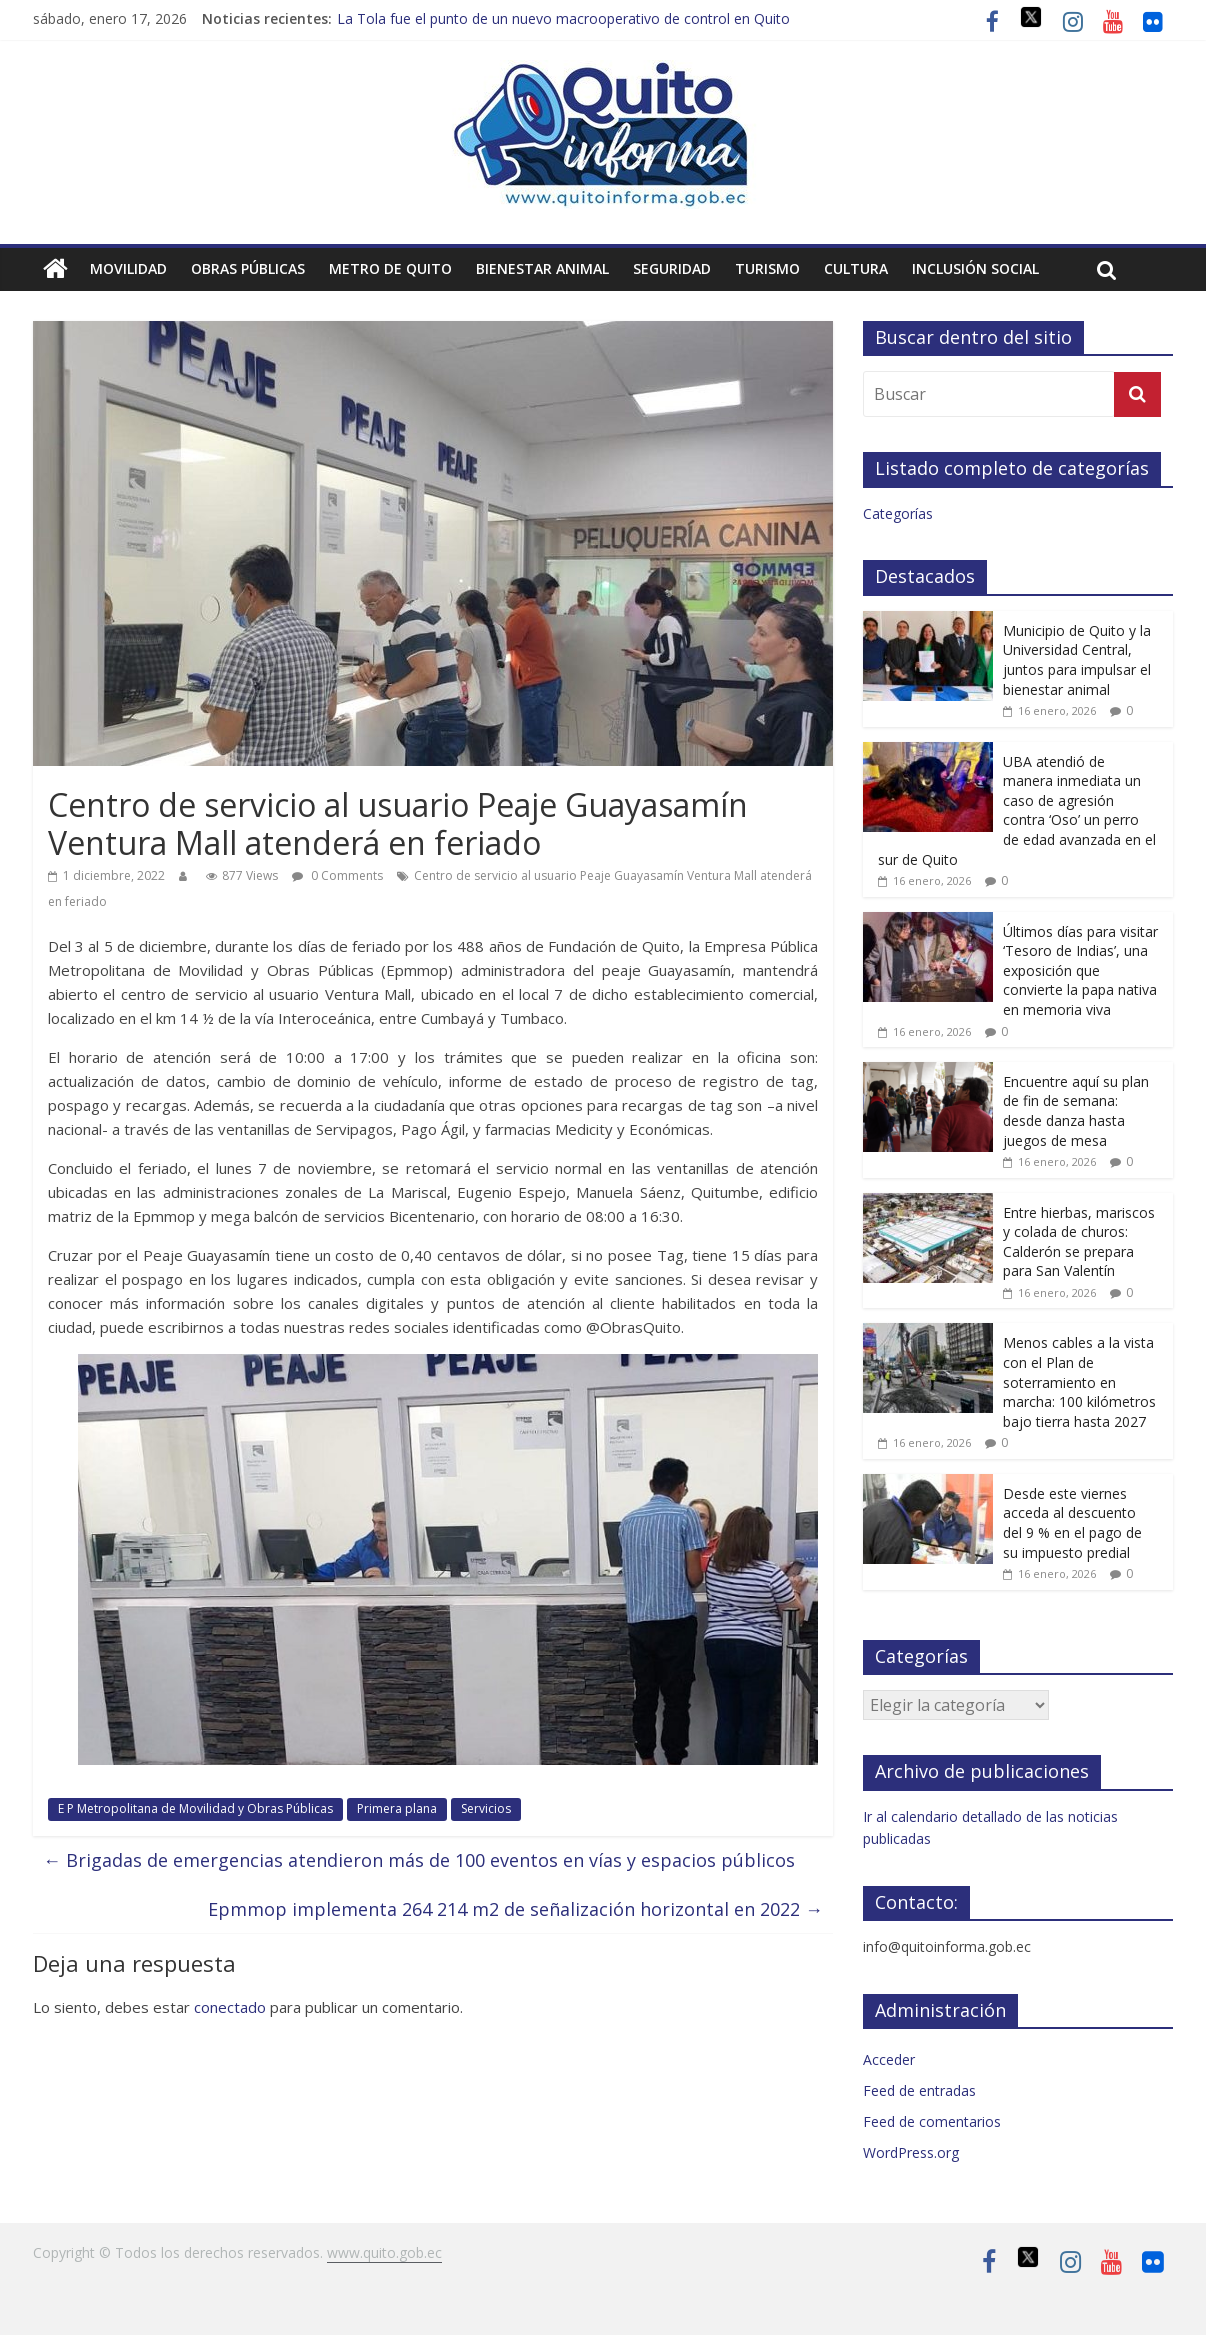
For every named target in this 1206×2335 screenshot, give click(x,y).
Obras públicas (248, 268)
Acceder (889, 2059)
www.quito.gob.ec (384, 2252)
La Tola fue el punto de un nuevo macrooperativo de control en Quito (563, 18)
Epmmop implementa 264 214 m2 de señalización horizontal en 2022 (515, 1909)
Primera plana (397, 1808)
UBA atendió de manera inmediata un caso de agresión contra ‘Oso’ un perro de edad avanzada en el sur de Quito (1017, 810)
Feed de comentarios (932, 2121)
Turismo (767, 268)
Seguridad (672, 268)
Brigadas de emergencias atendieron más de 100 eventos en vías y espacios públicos (419, 1860)
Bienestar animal (542, 268)
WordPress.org (911, 2152)
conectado (230, 2007)
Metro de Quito (390, 268)
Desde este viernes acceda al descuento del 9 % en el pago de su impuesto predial (1072, 1523)
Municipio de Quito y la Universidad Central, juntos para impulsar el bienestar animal (1077, 660)
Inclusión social (975, 268)
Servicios (486, 1808)
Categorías (898, 513)
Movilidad (128, 268)
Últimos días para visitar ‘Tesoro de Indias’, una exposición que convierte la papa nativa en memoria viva (1080, 970)
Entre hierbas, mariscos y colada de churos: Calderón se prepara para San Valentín (1079, 1242)
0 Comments (337, 875)
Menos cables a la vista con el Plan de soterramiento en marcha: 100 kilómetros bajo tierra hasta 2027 (1079, 1381)
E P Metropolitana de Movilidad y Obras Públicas (195, 1808)
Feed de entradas (919, 2090)
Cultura (856, 268)
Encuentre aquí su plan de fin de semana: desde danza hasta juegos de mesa (1076, 1111)
